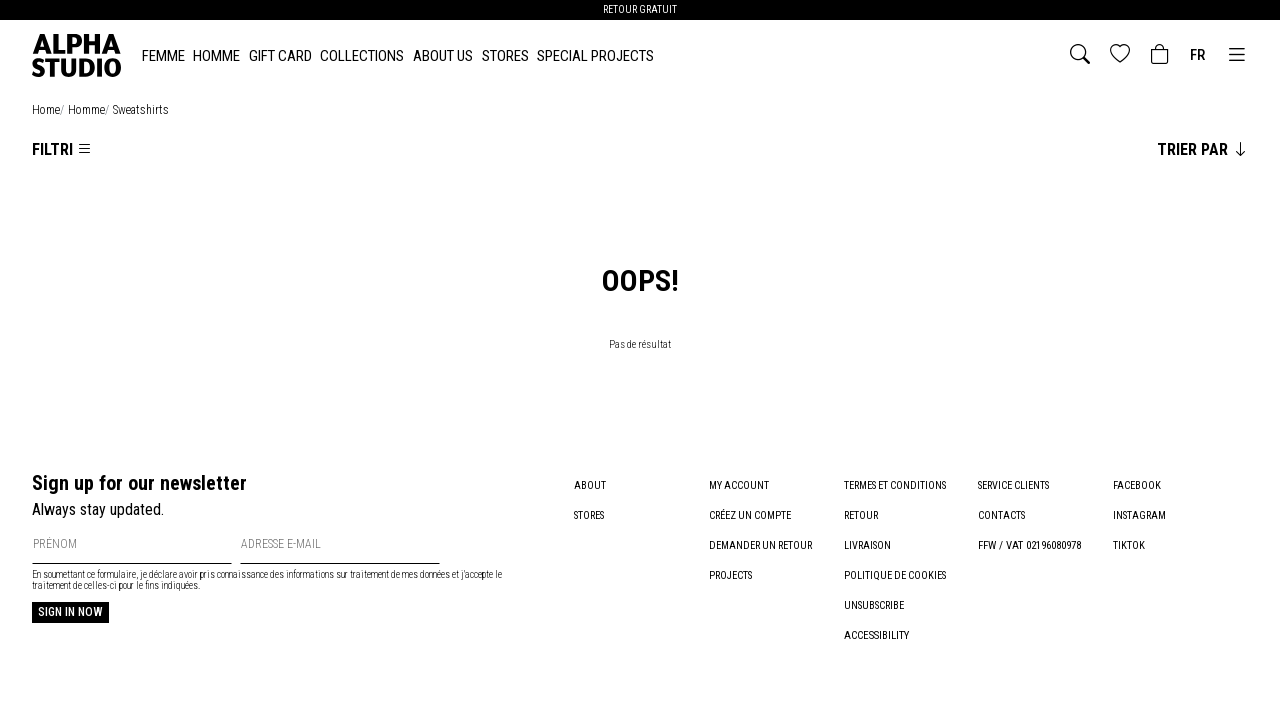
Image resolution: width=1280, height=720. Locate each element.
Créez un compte (753, 515)
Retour (862, 515)
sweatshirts (141, 110)
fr (1197, 55)
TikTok (1129, 545)
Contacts (1002, 515)
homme (86, 110)
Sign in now (70, 612)
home (46, 110)
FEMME (163, 56)
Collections (362, 56)
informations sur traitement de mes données (369, 574)
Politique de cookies (898, 575)
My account (740, 485)
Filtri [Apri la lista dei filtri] (62, 149)
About (590, 485)
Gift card (280, 56)
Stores (505, 56)
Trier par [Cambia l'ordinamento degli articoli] (1202, 149)
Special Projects (595, 56)
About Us (443, 56)
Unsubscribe (876, 605)
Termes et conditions (899, 485)
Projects (732, 575)
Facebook (1137, 485)
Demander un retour (765, 545)
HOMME (216, 56)
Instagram (1141, 515)
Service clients (1017, 485)
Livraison (868, 545)
